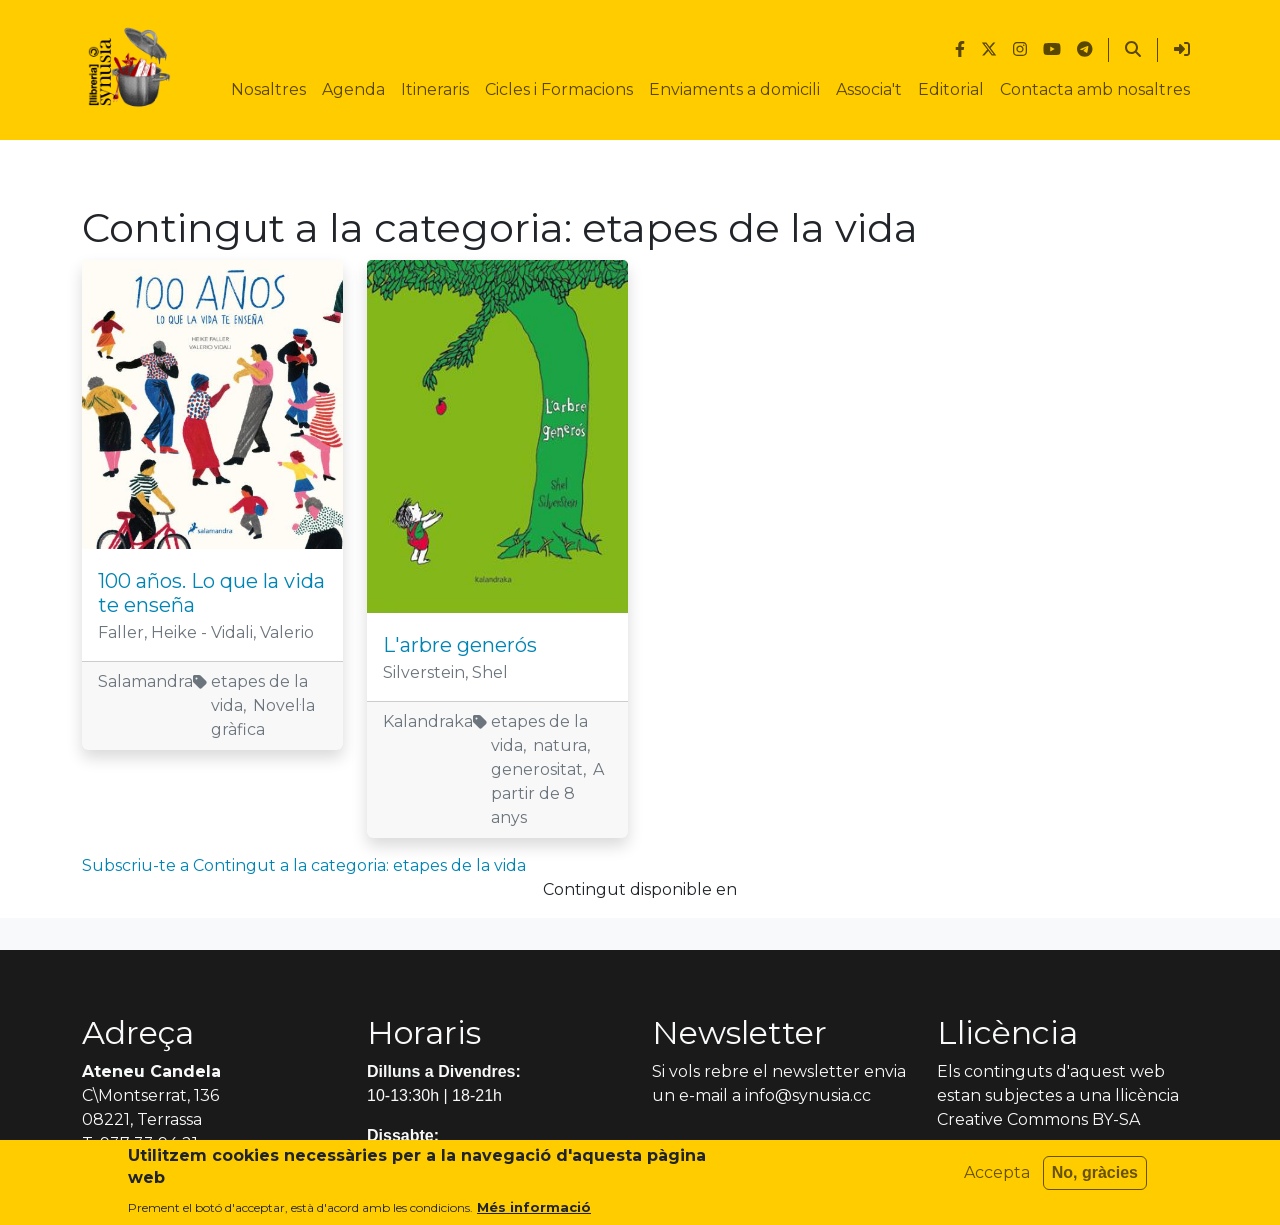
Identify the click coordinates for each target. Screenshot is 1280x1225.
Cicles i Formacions (559, 89)
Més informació (534, 1212)
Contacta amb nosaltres (1095, 89)
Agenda (353, 89)
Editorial (951, 89)
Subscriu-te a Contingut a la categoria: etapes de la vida (304, 865)
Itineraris (435, 89)
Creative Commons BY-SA (1038, 1119)
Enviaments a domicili (734, 89)
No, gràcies (1095, 1177)
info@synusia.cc (808, 1095)
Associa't (869, 89)
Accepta (997, 1177)
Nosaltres (268, 89)
